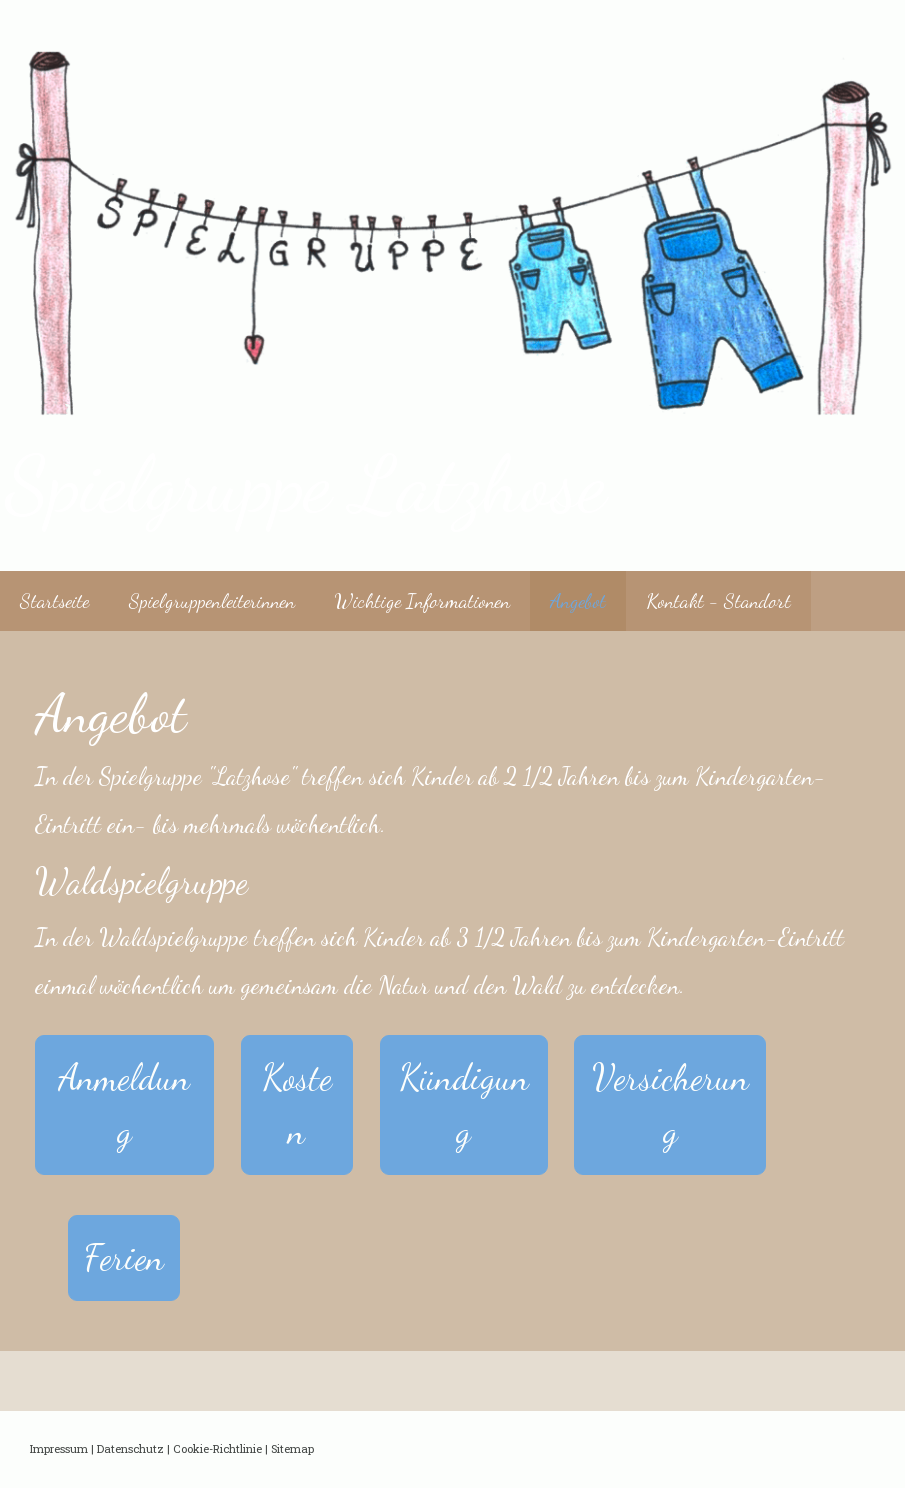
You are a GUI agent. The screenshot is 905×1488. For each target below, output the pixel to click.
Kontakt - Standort (718, 601)
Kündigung (464, 1104)
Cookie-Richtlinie (217, 1448)
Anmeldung (124, 1104)
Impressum (59, 1448)
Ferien (124, 1257)
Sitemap (292, 1448)
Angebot (578, 601)
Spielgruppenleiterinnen (212, 601)
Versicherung (670, 1104)
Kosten (297, 1104)
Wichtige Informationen (422, 601)
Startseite (54, 601)
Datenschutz (130, 1448)
